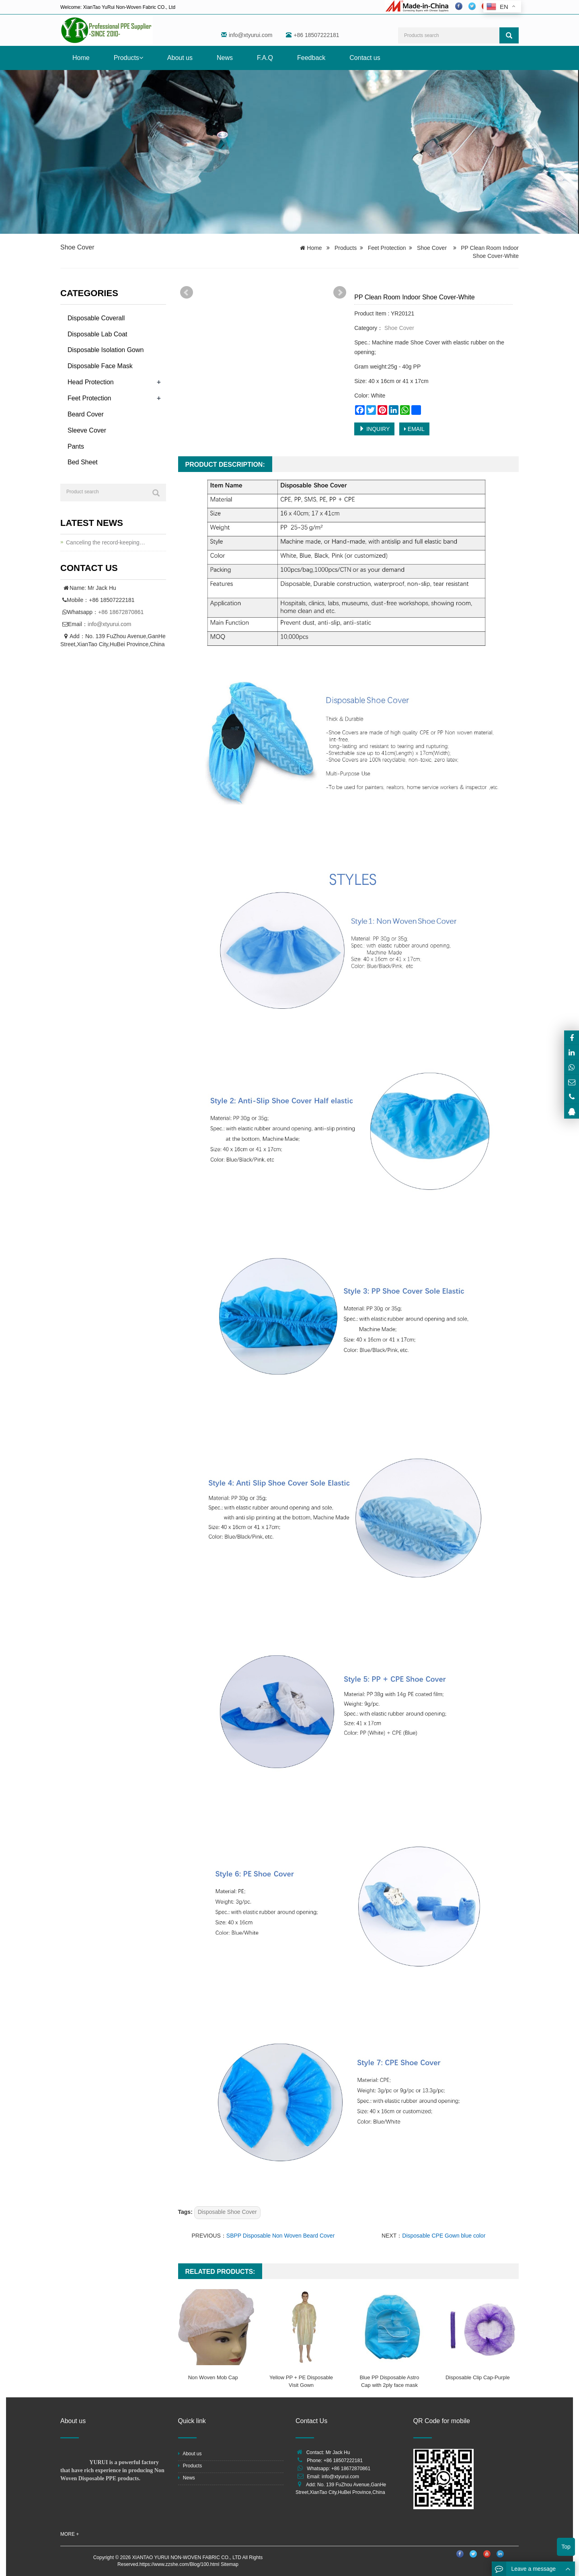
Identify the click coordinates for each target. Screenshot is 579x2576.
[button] (141, 57)
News (225, 57)
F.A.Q (265, 57)
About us (180, 57)
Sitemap (229, 2564)
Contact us (364, 57)
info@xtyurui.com (250, 35)
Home (81, 57)
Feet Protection (387, 248)
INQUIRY (374, 429)
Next (339, 292)
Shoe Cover (77, 247)
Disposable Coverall (96, 318)
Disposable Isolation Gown (106, 349)
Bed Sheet (83, 462)
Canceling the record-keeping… (105, 542)
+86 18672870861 (121, 612)
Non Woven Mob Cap (213, 2377)
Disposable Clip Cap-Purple (478, 2377)
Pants (76, 446)
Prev (186, 292)
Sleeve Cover (87, 430)
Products (128, 57)
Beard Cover (86, 414)
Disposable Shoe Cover (227, 2212)
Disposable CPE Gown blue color (443, 2235)
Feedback (311, 57)
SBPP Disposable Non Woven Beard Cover (280, 2235)
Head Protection (91, 382)
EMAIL (414, 429)
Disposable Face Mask (100, 366)
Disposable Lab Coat (97, 334)
